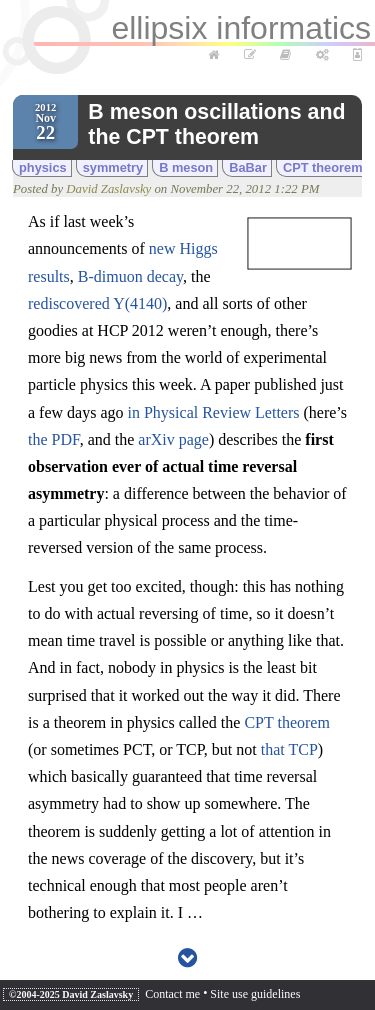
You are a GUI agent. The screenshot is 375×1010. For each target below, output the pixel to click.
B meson (186, 167)
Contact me (172, 994)
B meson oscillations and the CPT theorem (216, 124)
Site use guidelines (255, 994)
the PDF (54, 439)
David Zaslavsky (108, 189)
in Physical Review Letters (214, 412)
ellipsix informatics (241, 28)
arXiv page (173, 439)
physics (43, 167)
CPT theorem (323, 167)
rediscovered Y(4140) (97, 303)
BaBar (248, 167)
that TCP (289, 749)
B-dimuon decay (130, 276)
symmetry (113, 167)
